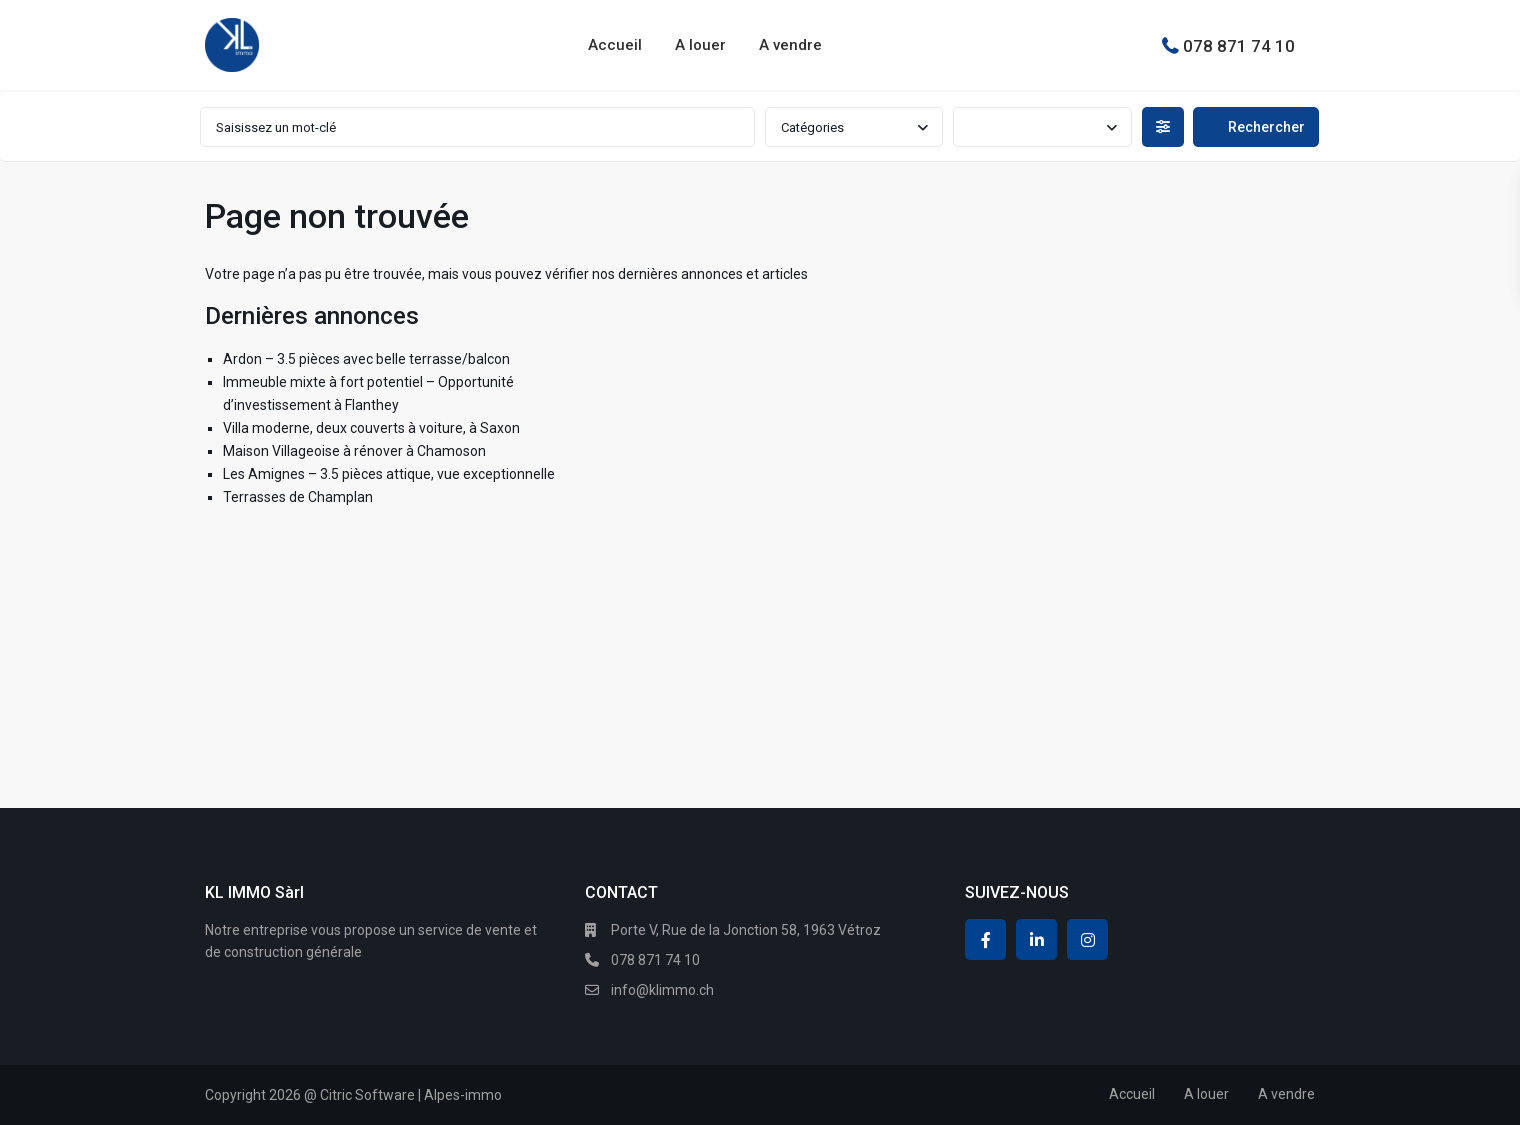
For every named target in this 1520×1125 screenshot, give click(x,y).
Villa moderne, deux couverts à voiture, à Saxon (371, 428)
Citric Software (367, 1095)
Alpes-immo (463, 1095)
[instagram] (1087, 939)
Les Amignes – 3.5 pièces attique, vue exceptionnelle (389, 474)
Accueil (615, 45)
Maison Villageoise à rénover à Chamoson (354, 451)
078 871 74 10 (1239, 45)
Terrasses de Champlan (298, 497)
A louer (700, 45)
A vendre (790, 45)
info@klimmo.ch (662, 990)
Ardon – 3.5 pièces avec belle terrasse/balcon (366, 359)
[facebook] (985, 939)
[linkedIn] (1036, 939)
